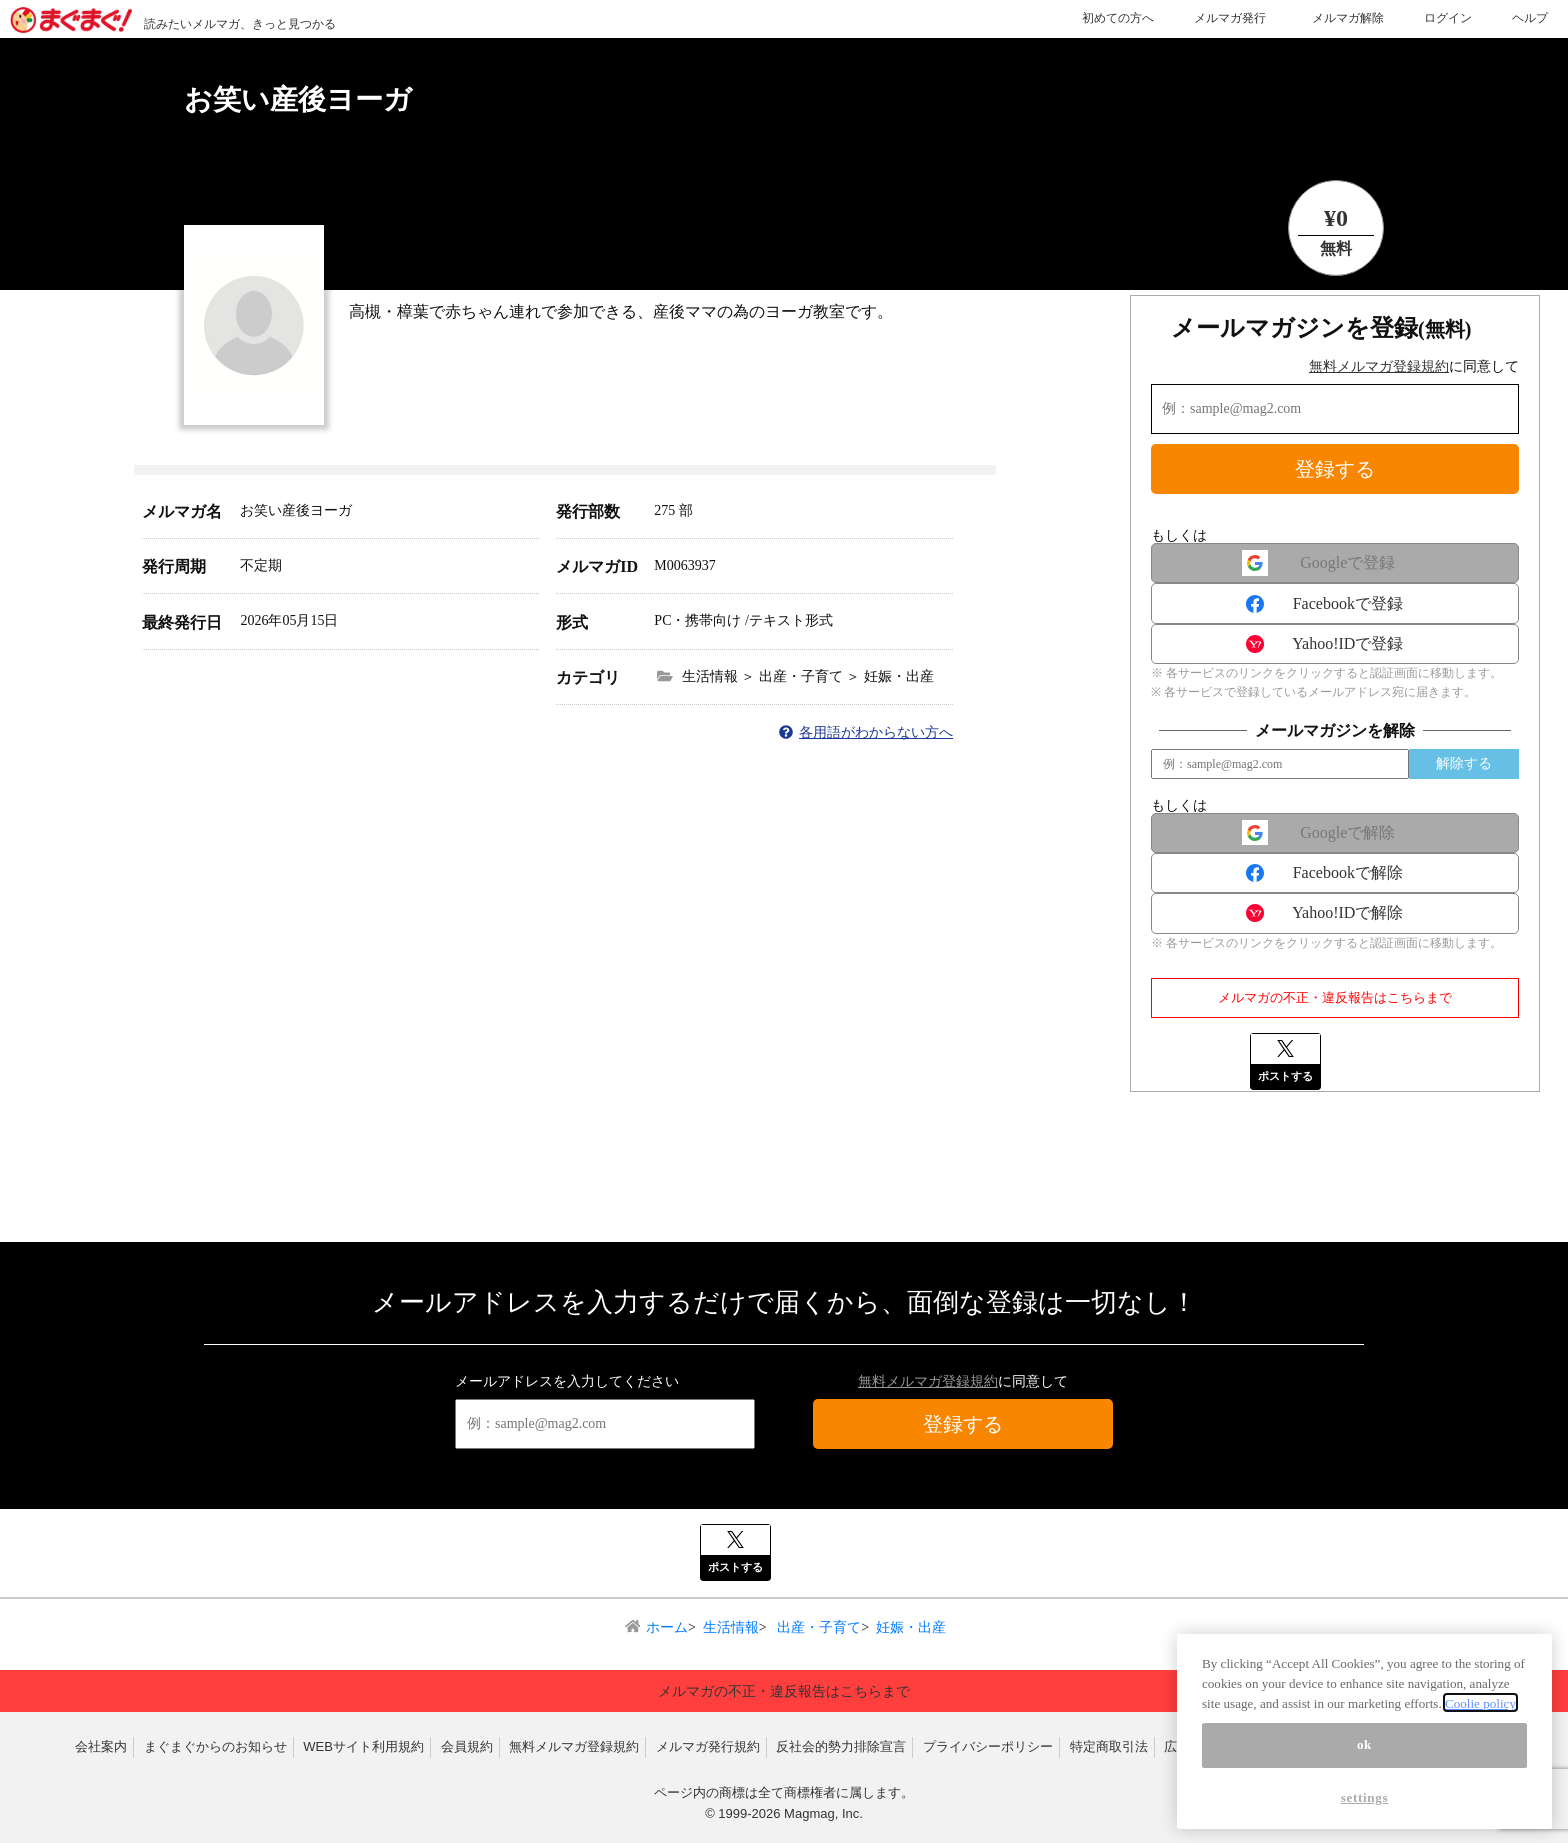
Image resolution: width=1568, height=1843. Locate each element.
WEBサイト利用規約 (363, 1746)
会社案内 (101, 1746)
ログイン (1448, 18)
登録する (1335, 469)
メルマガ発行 (1230, 18)
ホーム (667, 1627)
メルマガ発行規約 (708, 1746)
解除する (1464, 763)
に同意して (1414, 366)
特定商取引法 (1109, 1746)
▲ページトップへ (1312, 1653)
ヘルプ (1530, 18)
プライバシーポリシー (988, 1746)
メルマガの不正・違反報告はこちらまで (1335, 997)
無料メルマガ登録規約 (1379, 366)
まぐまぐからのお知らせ (215, 1746)
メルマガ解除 (1348, 18)
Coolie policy (1480, 1745)
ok (1364, 1787)
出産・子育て (818, 1627)
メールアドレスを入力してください (567, 1381)
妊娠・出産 (911, 1627)
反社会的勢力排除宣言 (841, 1746)
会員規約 (467, 1746)
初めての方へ (1118, 18)
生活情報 (731, 1627)
